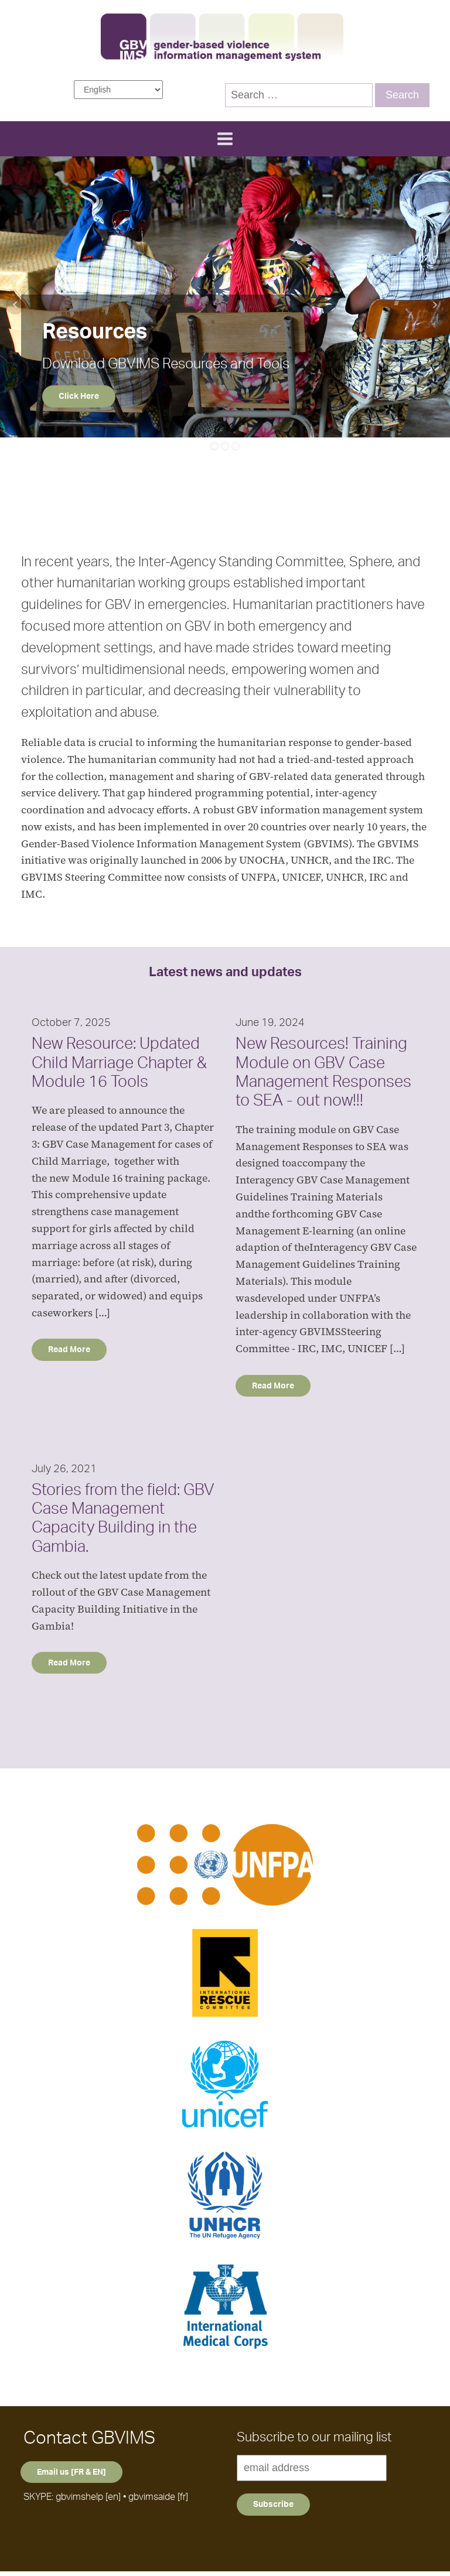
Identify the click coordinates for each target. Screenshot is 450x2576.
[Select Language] (118, 89)
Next (434, 305)
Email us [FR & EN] (70, 2477)
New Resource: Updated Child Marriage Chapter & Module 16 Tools (119, 1063)
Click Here (79, 396)
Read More (69, 1351)
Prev (15, 305)
